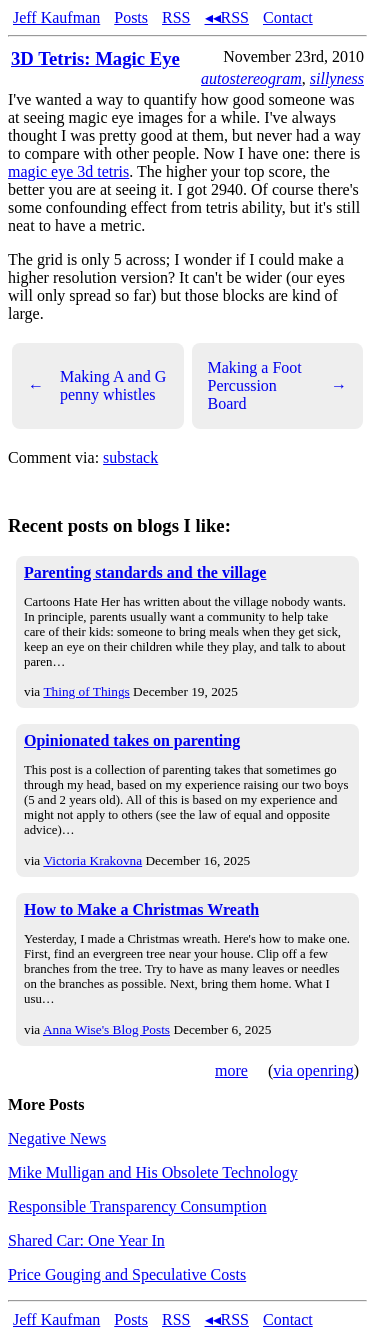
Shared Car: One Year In (86, 1240)
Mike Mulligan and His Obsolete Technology (153, 1172)
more (231, 1070)
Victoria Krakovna (92, 860)
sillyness (337, 78)
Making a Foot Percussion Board (278, 385)
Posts (131, 17)
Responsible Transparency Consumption (137, 1206)
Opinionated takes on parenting (132, 740)
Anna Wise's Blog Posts (106, 1029)
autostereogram (251, 78)
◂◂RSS (227, 17)
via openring (313, 1070)
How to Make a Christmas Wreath (141, 909)
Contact (288, 17)
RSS (176, 17)
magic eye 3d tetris (68, 171)
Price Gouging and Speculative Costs (127, 1274)
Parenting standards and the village (145, 572)
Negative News (57, 1138)
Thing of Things (86, 691)
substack (130, 457)
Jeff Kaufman (56, 17)
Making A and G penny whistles (97, 385)
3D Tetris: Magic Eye (95, 58)
